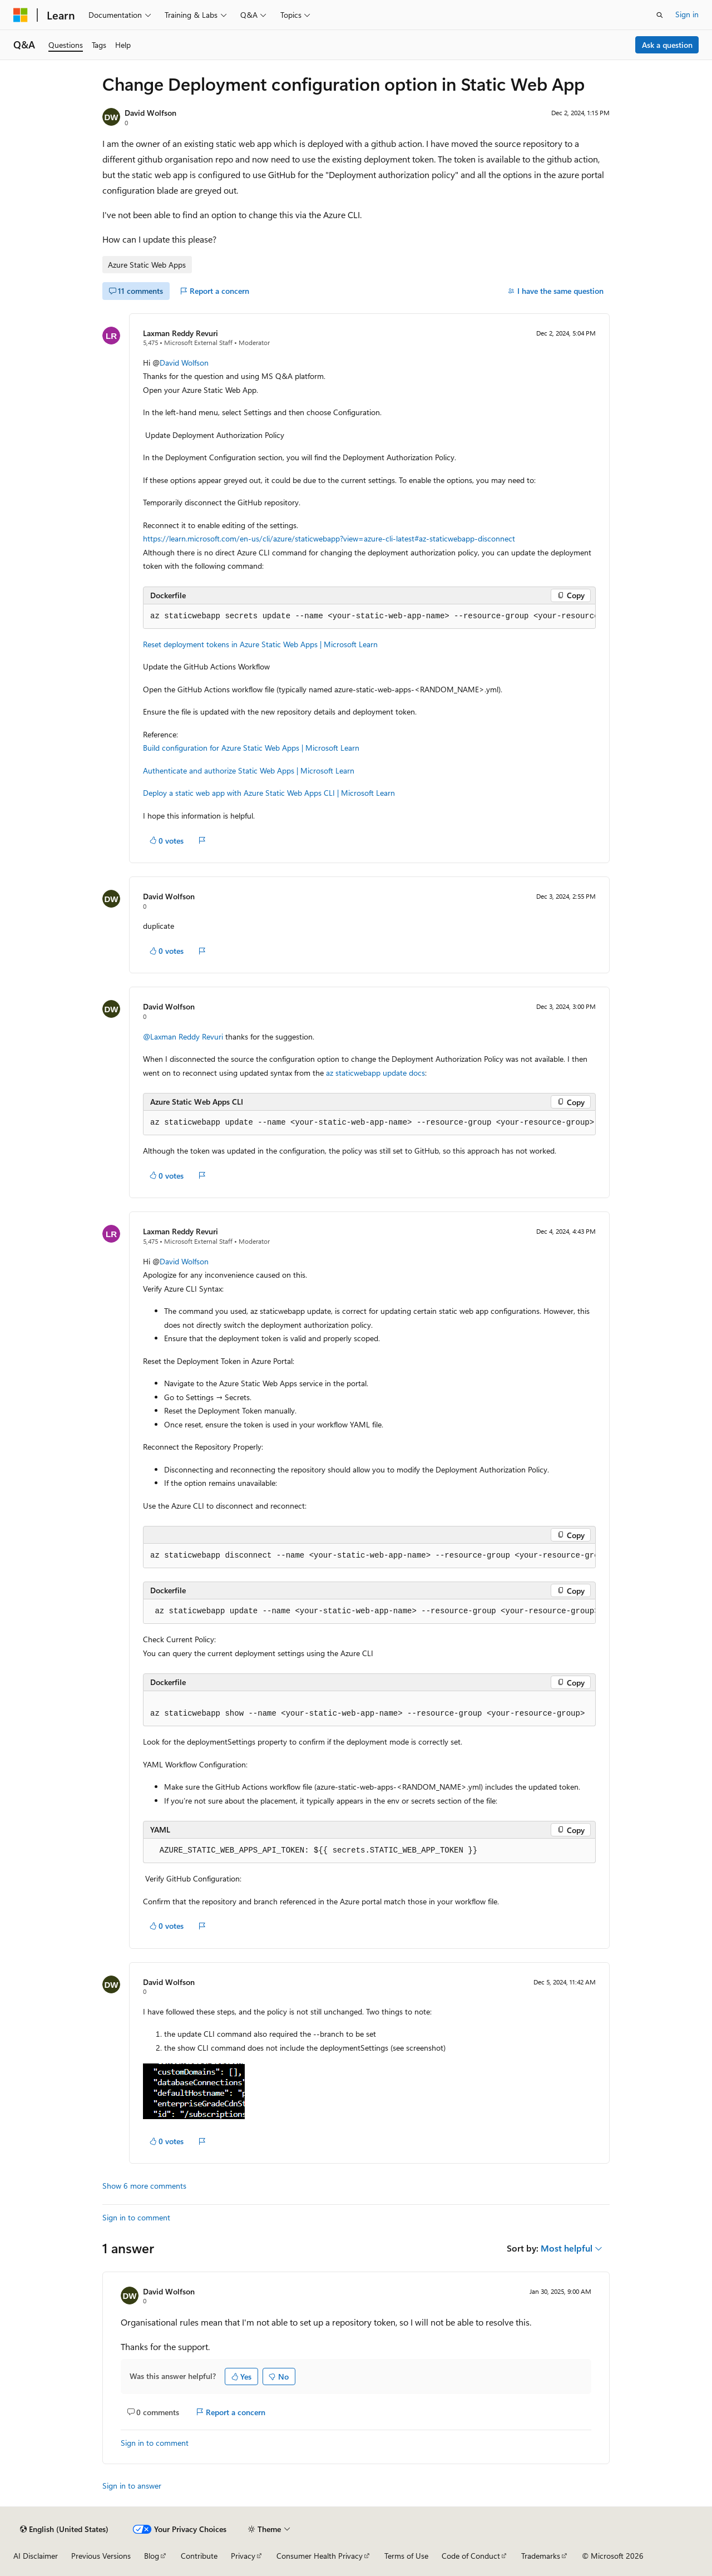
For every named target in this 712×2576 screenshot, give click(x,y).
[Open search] (660, 15)
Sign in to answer (131, 2485)
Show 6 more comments (144, 2185)
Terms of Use (406, 2555)
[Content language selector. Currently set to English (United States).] (64, 2529)
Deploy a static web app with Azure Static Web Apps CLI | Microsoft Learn (269, 792)
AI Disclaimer (35, 2555)
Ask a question (667, 45)
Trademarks (540, 2555)
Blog (151, 2555)
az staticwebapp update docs (375, 1072)
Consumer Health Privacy (319, 2555)
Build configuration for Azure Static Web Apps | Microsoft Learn (251, 747)
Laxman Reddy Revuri (180, 333)
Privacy (243, 2555)
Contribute (199, 2555)
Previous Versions (101, 2555)
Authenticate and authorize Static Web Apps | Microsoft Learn (248, 770)
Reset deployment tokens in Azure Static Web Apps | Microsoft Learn (260, 644)
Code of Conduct (471, 2555)
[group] (369, 616)
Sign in (687, 14)
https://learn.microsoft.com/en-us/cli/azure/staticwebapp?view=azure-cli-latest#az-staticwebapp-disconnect (329, 538)
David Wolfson (150, 112)
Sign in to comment (136, 2217)
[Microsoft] (20, 15)
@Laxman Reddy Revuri (184, 1036)
